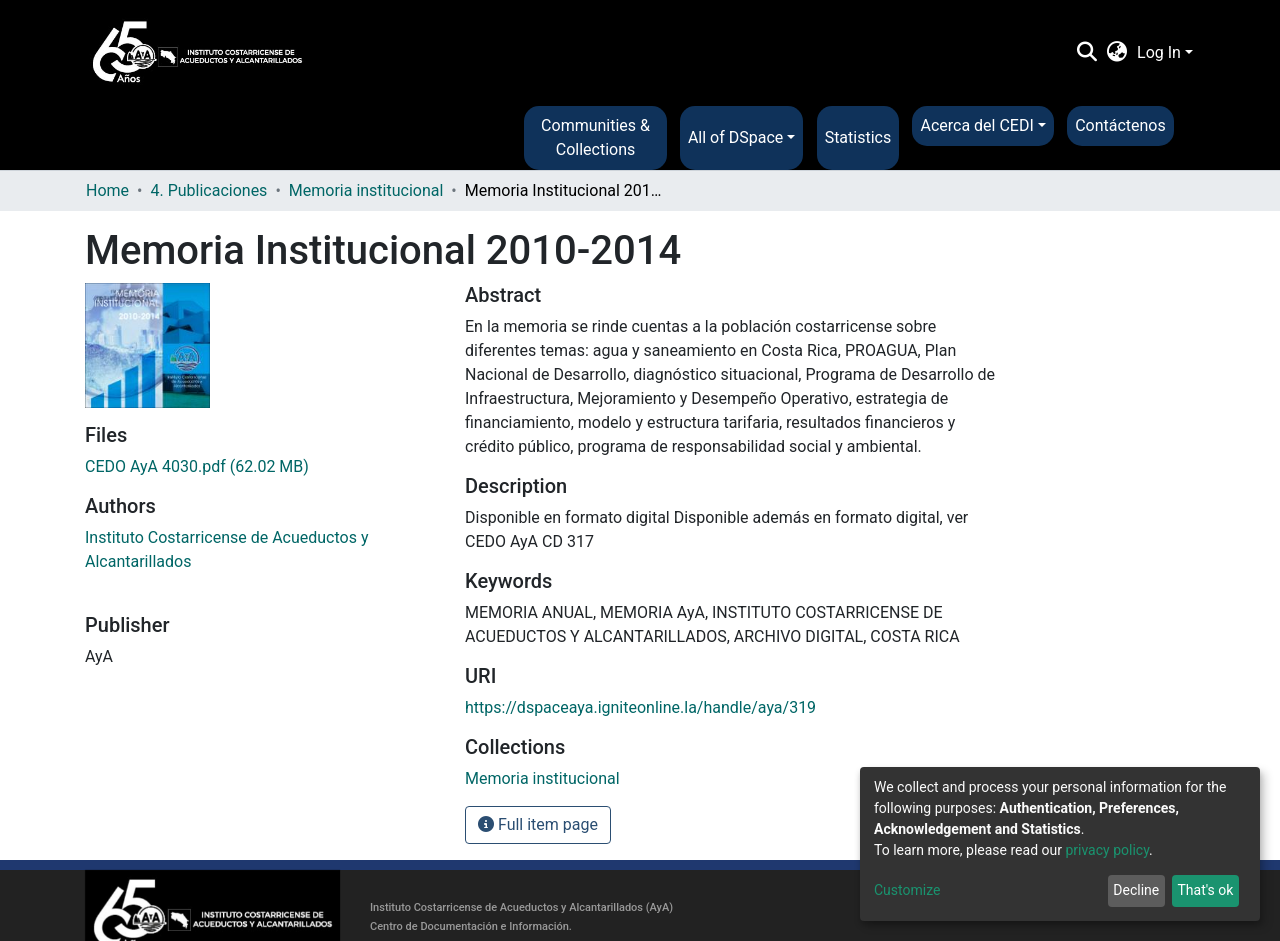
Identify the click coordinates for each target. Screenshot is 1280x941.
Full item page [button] (538, 824)
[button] (1117, 53)
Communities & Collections (595, 137)
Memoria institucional (366, 190)
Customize (907, 890)
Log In (1159, 52)
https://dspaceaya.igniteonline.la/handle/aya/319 (640, 707)
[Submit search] (1086, 53)
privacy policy (1107, 850)
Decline (1136, 890)
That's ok (1205, 890)
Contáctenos (1120, 125)
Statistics (858, 137)
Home (107, 190)
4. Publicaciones (208, 190)
